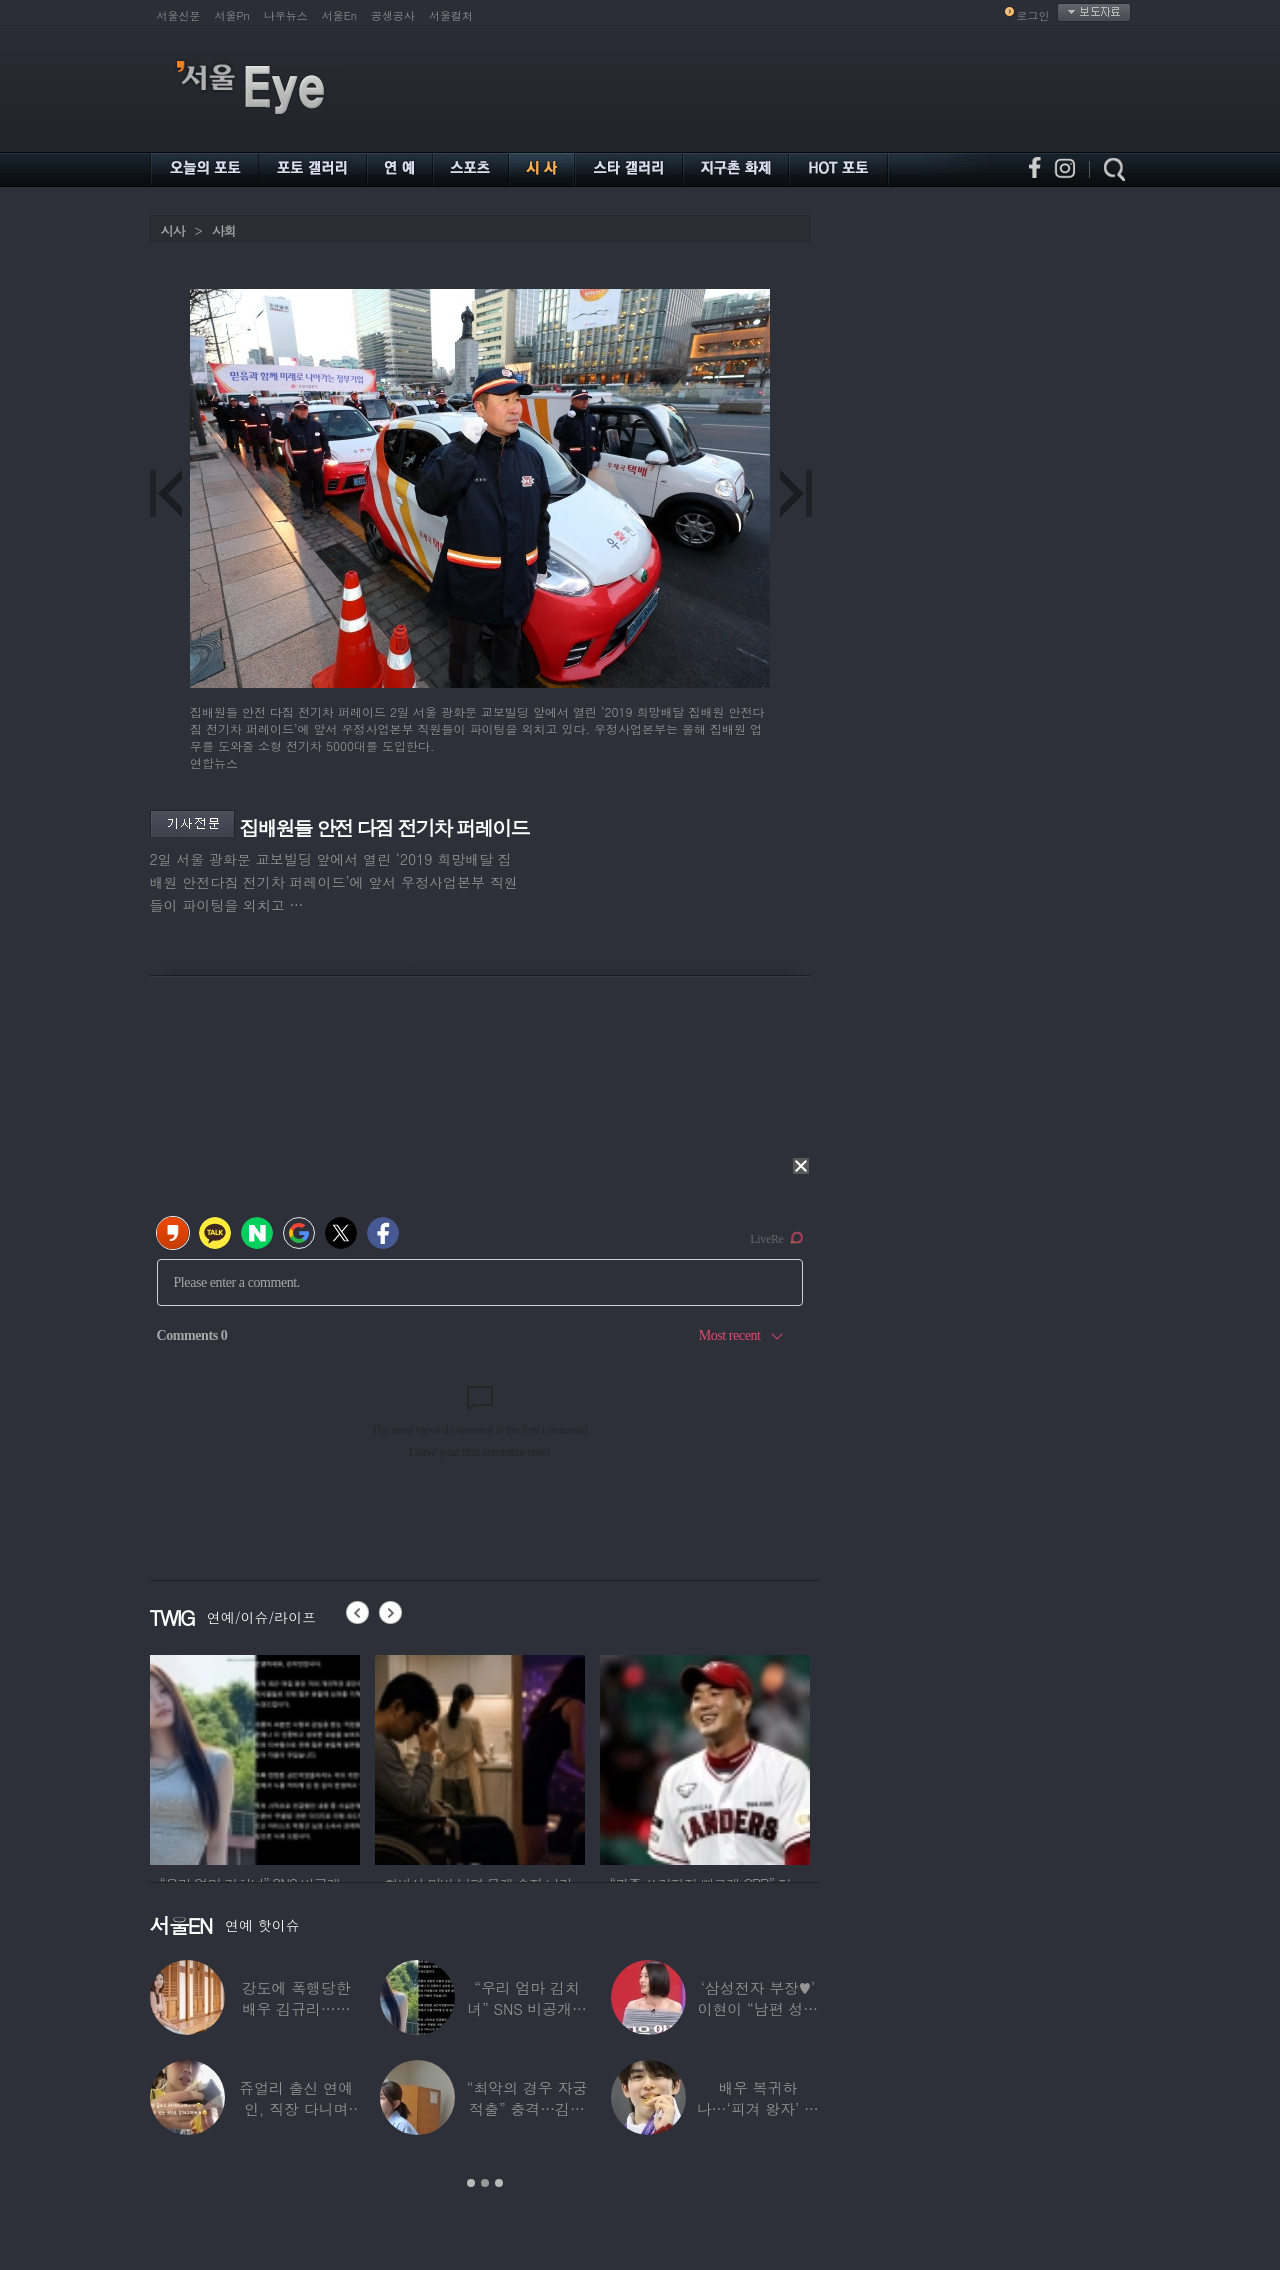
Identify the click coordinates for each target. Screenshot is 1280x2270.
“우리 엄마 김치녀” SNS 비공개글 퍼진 (527, 2008)
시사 (173, 230)
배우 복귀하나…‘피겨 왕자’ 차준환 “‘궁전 (758, 2108)
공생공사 (393, 15)
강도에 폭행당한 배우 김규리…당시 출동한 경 (296, 2008)
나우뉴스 (286, 15)
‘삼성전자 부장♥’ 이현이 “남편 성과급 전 (758, 2008)
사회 (224, 230)
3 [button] (499, 2183)
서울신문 (179, 15)
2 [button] (485, 2183)
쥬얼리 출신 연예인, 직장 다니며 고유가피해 (296, 2108)
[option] (255, 1757)
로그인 (1033, 15)
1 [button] (471, 2183)
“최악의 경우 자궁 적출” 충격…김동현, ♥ (527, 2108)
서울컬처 (451, 15)
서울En (339, 15)
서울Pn (232, 15)
